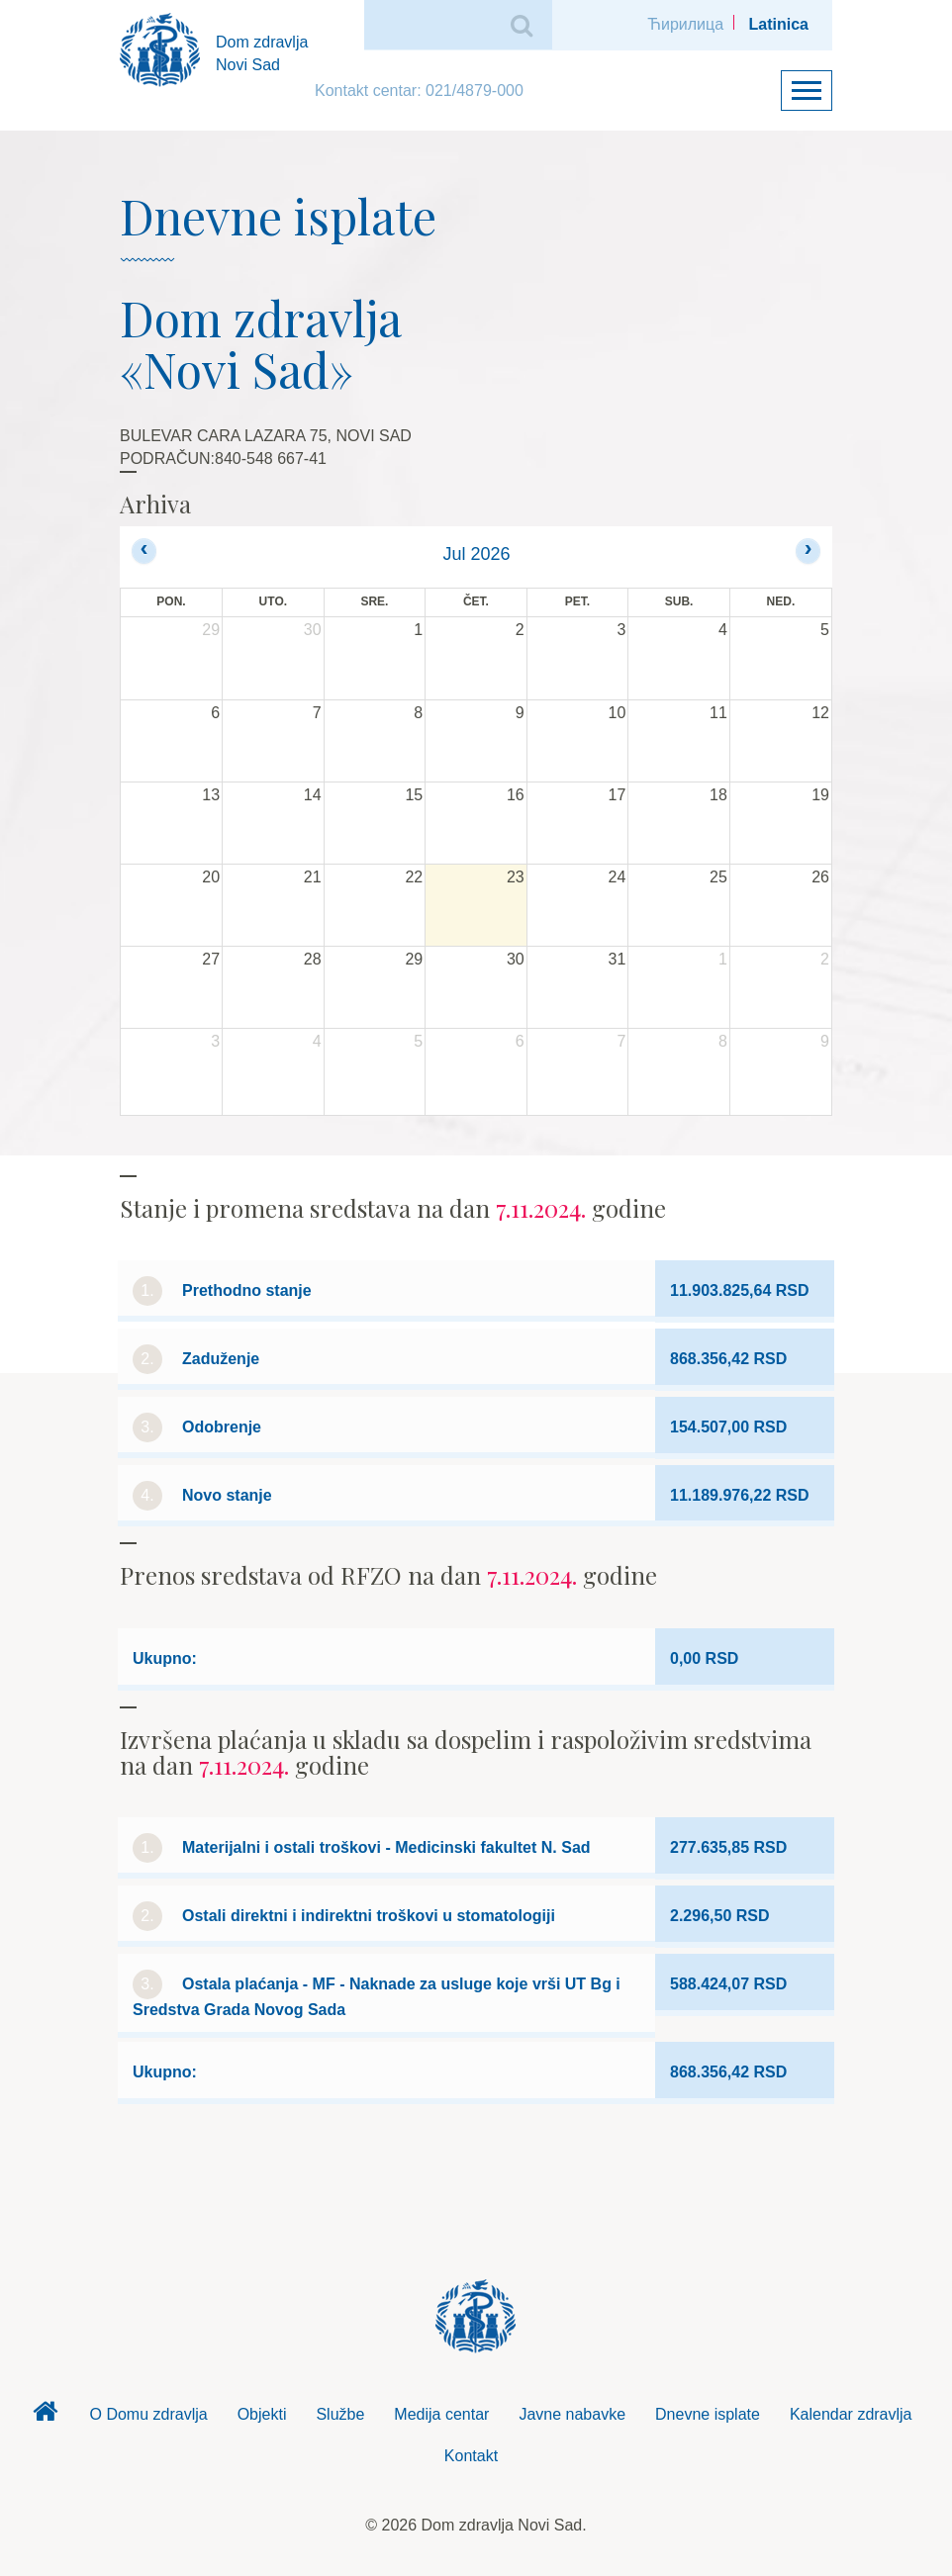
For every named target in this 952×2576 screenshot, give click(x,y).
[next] (808, 550)
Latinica (779, 24)
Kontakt (471, 2455)
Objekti (262, 2414)
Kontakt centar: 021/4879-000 (419, 90)
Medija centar (441, 2414)
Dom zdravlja (44, 2417)
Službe (340, 2414)
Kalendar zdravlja (851, 2414)
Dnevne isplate (707, 2414)
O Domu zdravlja (148, 2414)
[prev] (144, 550)
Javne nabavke (572, 2414)
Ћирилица (685, 24)
